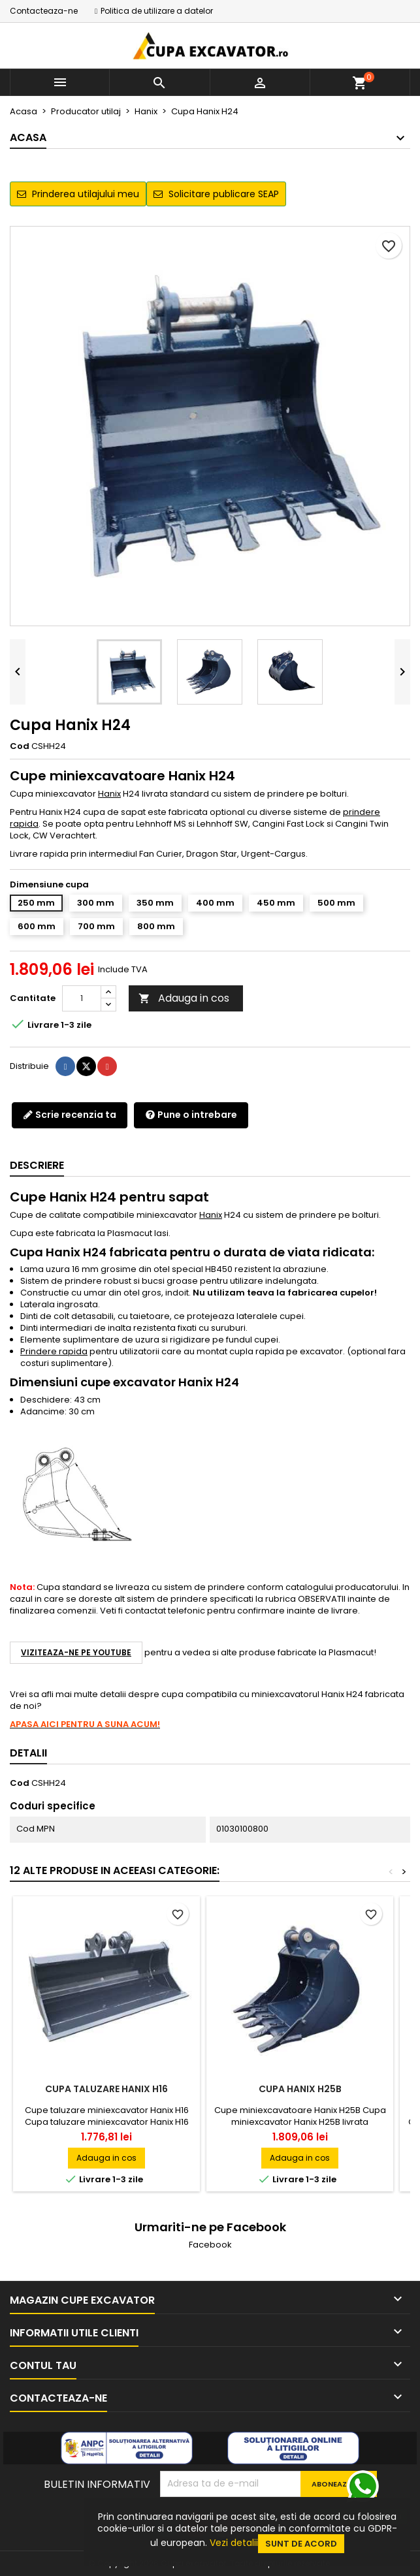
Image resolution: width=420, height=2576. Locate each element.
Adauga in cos (183, 998)
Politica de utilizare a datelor (157, 10)
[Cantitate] (81, 998)
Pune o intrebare (191, 1114)
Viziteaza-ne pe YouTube (76, 1652)
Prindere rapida (54, 1351)
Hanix (109, 793)
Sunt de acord (301, 2543)
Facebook (210, 2244)
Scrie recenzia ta (69, 1114)
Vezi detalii (234, 2542)
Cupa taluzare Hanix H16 (106, 2088)
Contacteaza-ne (44, 10)
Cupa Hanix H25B (300, 2088)
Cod (19, 746)
